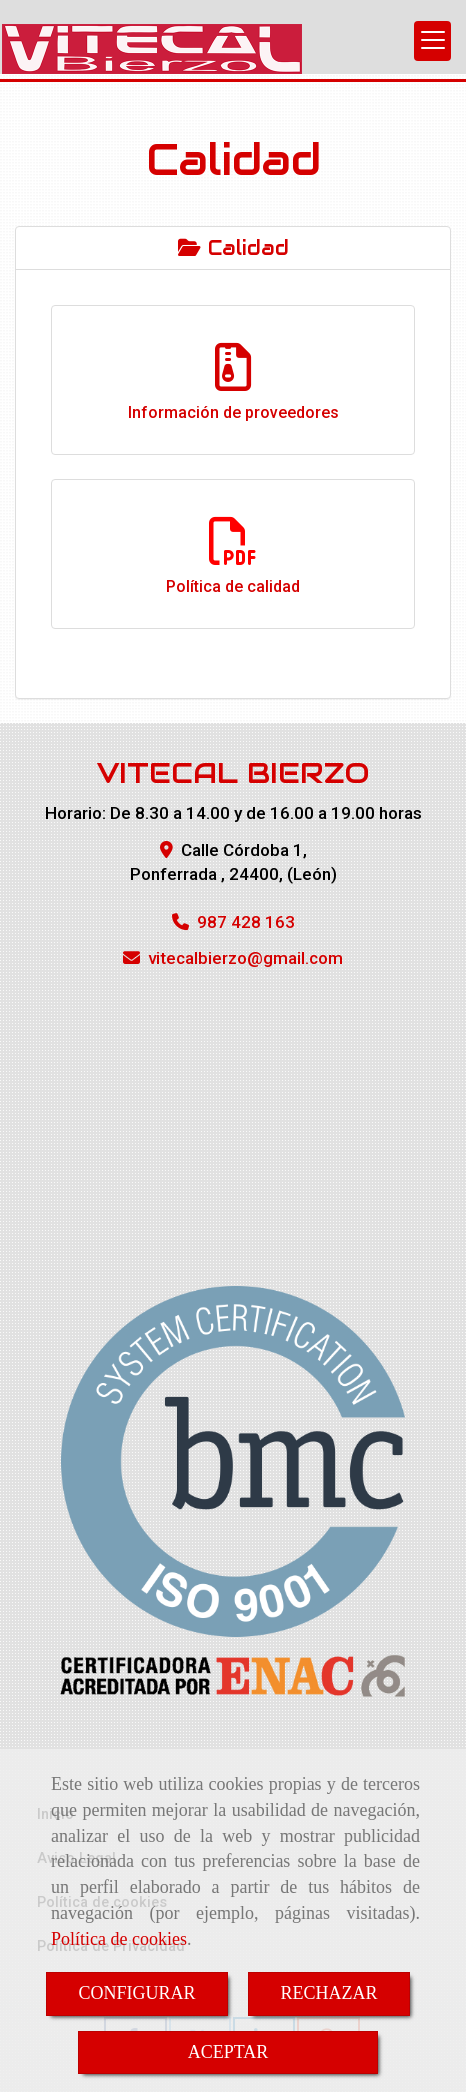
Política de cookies (119, 1939)
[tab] (233, 248)
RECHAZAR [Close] (329, 1993)
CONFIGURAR (136, 1993)
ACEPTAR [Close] (228, 2052)
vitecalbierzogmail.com (245, 958)
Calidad (233, 248)
